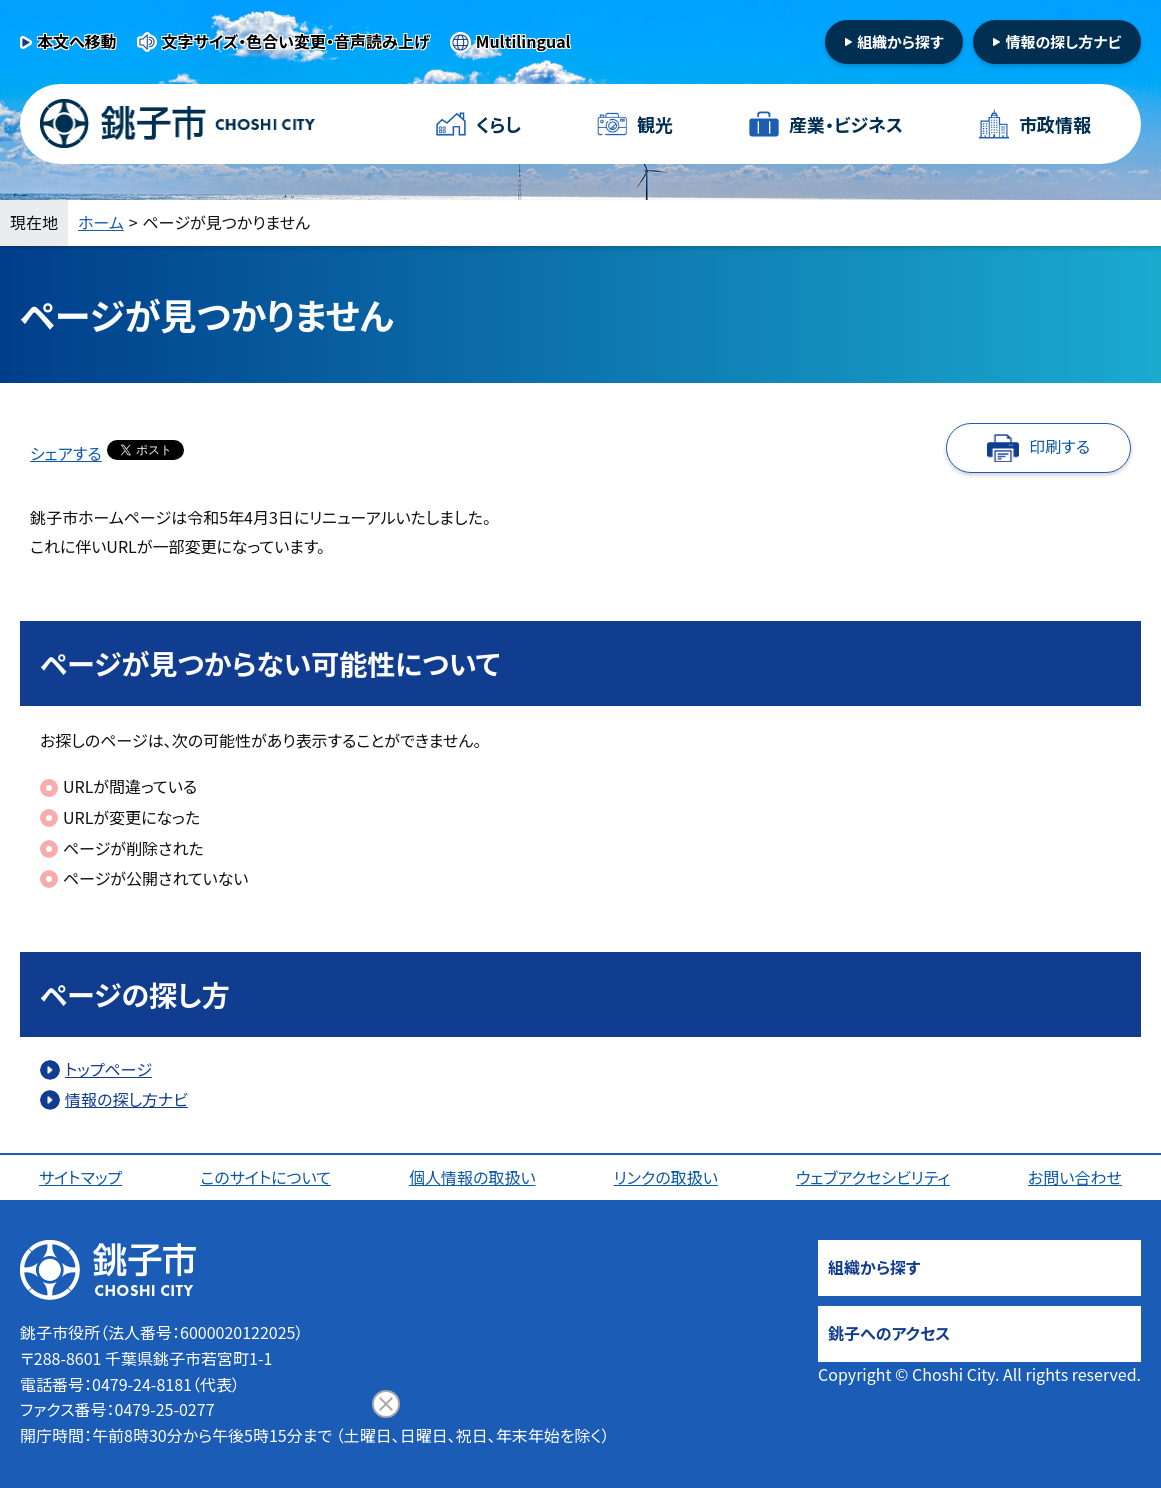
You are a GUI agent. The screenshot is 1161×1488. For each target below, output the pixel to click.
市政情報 (1055, 124)
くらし (498, 124)
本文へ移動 (77, 41)
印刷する (1059, 446)
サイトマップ (80, 1177)
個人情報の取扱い (472, 1177)
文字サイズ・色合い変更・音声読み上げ (296, 41)
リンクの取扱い (666, 1177)
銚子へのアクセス (889, 1333)
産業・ (846, 124)
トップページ (108, 1069)
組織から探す (900, 41)
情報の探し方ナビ (1063, 41)
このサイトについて (265, 1177)
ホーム (101, 222)
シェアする (66, 453)
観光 (655, 124)
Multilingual (523, 41)
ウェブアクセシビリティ (873, 1177)
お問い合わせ (1075, 1177)
